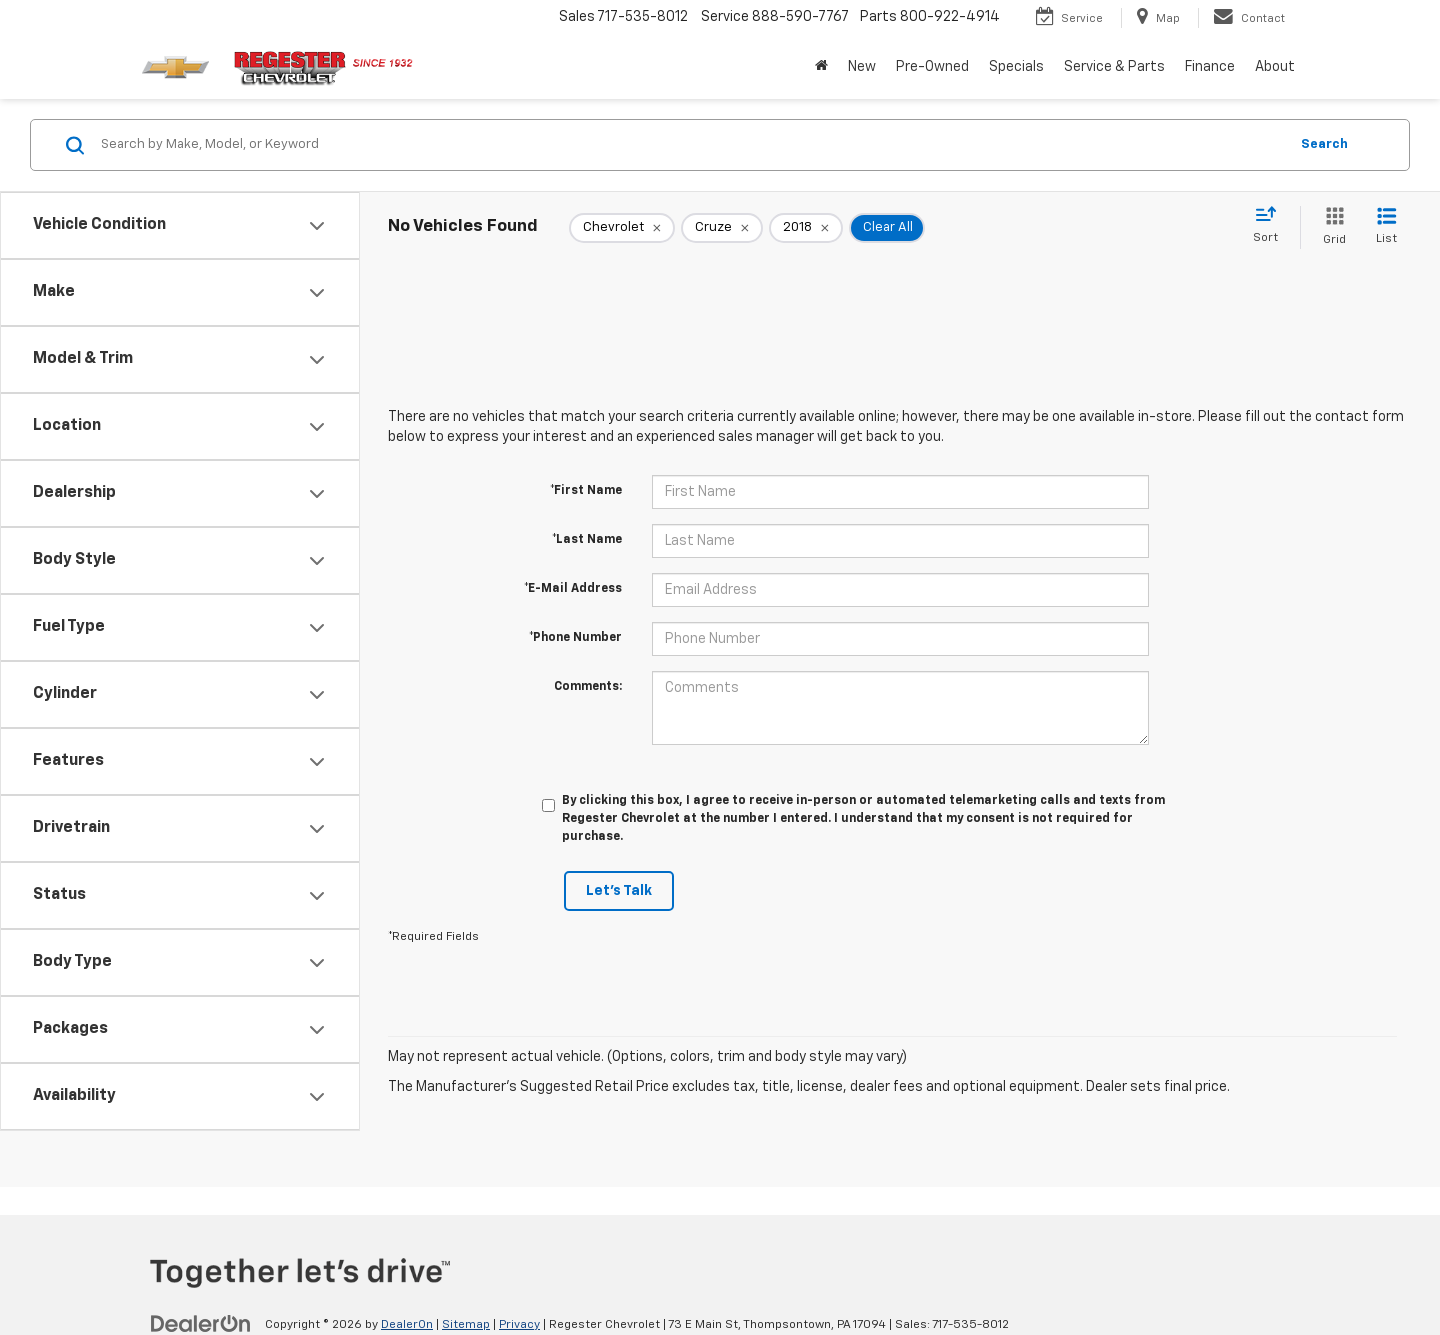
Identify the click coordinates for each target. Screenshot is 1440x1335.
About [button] (1275, 67)
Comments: (588, 687)
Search (1324, 144)
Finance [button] (1210, 67)
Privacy (519, 1325)
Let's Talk (619, 891)
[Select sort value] (1271, 226)
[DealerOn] (201, 1324)
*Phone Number (575, 638)
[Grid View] (1330, 227)
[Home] (821, 67)
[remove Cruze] (722, 228)
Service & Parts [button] (1114, 67)
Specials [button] (1016, 67)
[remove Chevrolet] (622, 228)
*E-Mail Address (573, 589)
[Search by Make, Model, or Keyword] (691, 145)
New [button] (862, 67)
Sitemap (466, 1325)
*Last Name (587, 540)
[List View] (1386, 227)
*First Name (586, 491)
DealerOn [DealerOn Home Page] (407, 1325)
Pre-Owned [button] (932, 67)
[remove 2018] (806, 228)
